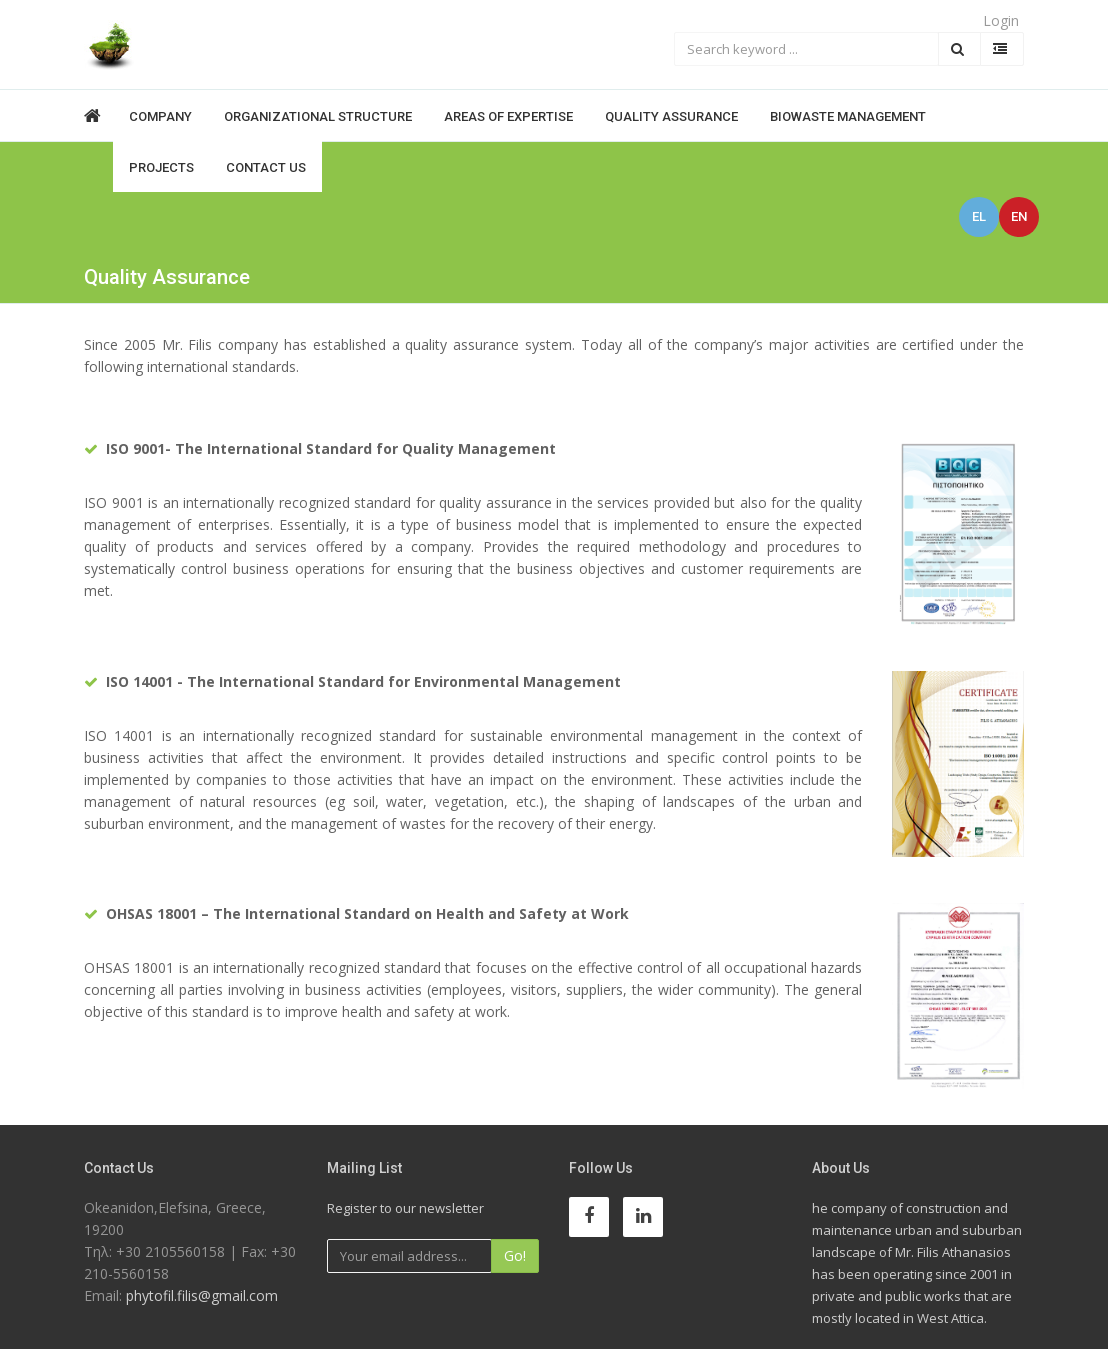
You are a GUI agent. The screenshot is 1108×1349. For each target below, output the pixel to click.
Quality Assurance (671, 116)
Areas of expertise (508, 116)
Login (1001, 20)
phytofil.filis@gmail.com (202, 1295)
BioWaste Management (848, 116)
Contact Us (266, 167)
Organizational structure (318, 116)
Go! (515, 1255)
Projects (161, 167)
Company (160, 116)
